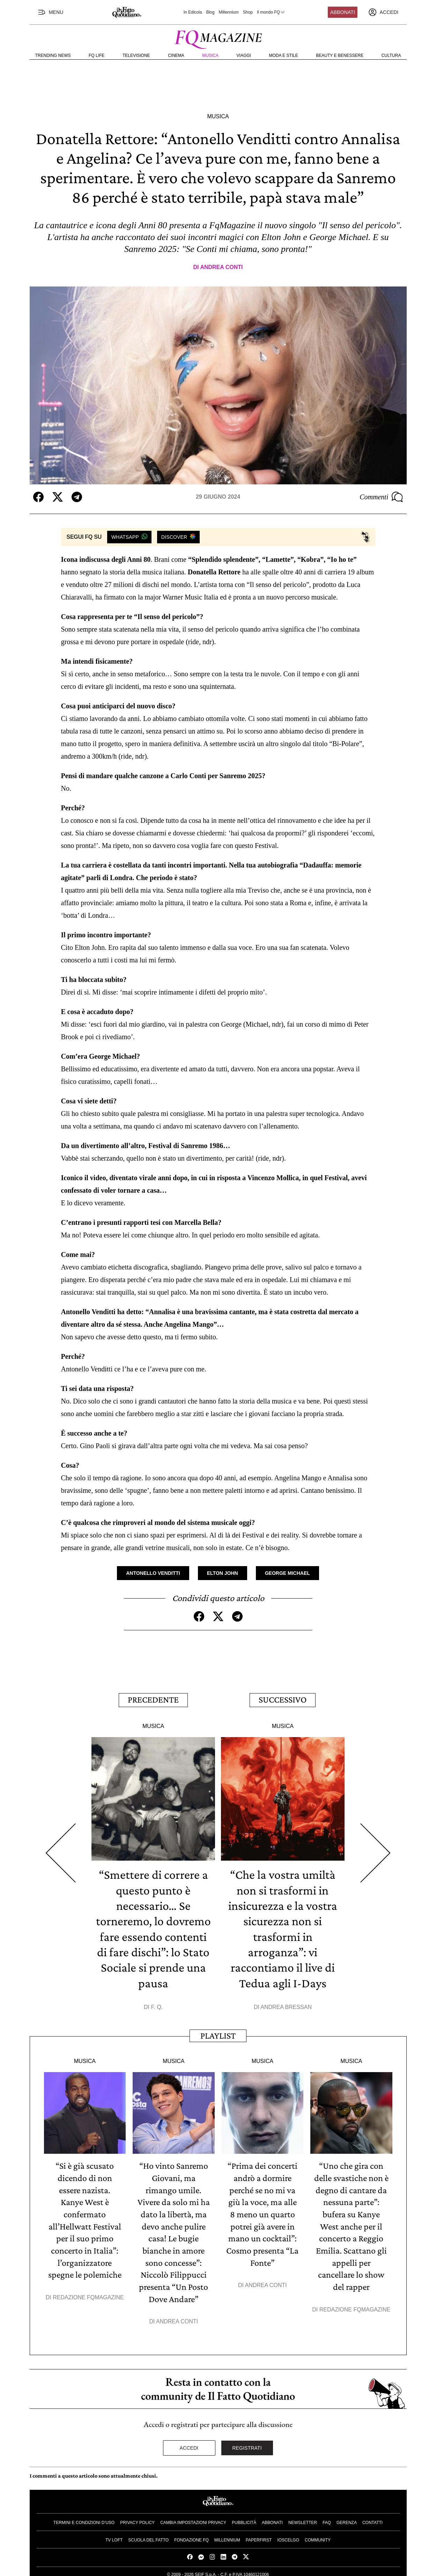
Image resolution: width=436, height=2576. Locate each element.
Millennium (228, 12)
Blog (210, 12)
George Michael (287, 1573)
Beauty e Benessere (339, 55)
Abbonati (342, 12)
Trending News (53, 55)
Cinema (176, 55)
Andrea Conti (221, 267)
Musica (210, 55)
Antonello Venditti (153, 1573)
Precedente (153, 1699)
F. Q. (157, 2005)
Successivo (282, 1699)
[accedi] (383, 12)
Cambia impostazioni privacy (193, 2517)
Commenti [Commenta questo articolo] (381, 497)
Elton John (222, 1573)
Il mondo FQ (271, 12)
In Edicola (193, 12)
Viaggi (244, 55)
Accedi (189, 2442)
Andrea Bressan (286, 2005)
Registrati (247, 2442)
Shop (248, 12)
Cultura (391, 55)
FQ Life (96, 55)
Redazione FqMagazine (88, 2293)
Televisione (136, 55)
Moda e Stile (283, 55)
